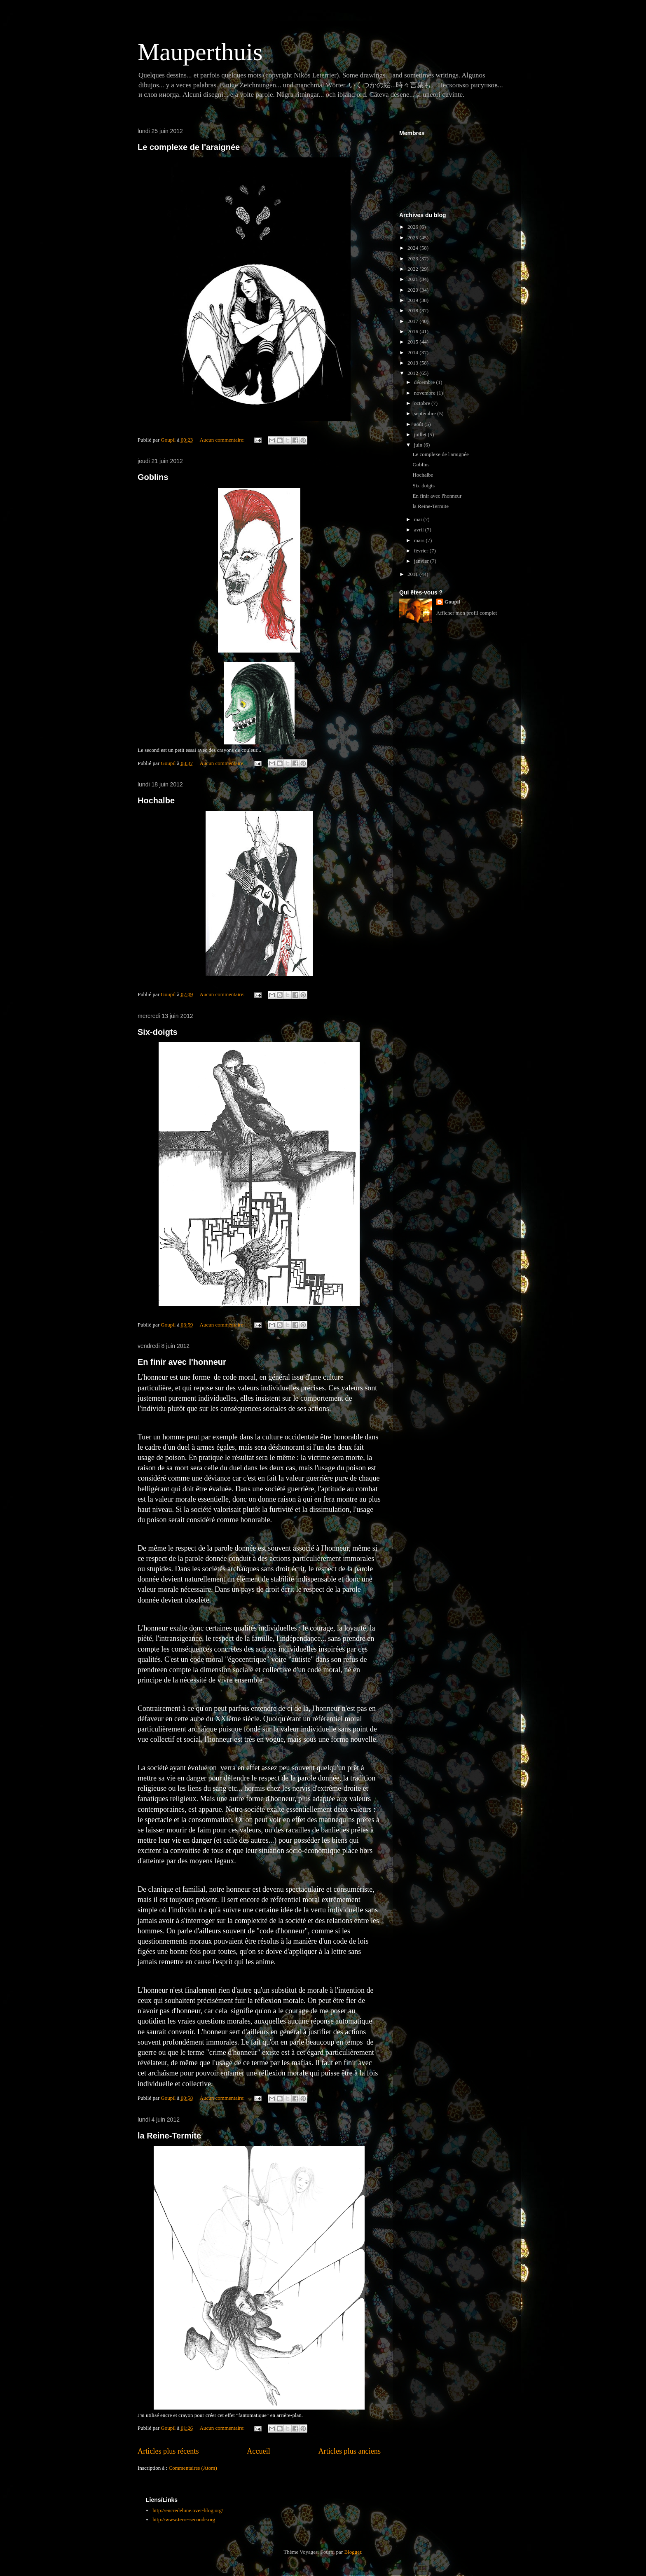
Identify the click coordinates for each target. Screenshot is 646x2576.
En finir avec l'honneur (182, 1361)
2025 (413, 237)
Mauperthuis (200, 52)
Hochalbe (156, 800)
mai (419, 519)
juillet (421, 434)
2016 (413, 331)
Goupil (452, 602)
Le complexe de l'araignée (189, 147)
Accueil (258, 2451)
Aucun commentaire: (223, 440)
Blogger (352, 2552)
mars (420, 540)
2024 (413, 248)
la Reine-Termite (169, 2135)
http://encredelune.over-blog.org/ (187, 2510)
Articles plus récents (168, 2451)
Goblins (153, 477)
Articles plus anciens (349, 2451)
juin (419, 445)
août (419, 424)
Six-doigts (158, 1031)
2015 (413, 342)
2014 (413, 352)
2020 (413, 290)
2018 (413, 310)
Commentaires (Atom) (193, 2468)
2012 (413, 373)
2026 (413, 227)
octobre (422, 403)
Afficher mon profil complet (466, 613)
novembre (425, 393)
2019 (413, 300)
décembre (425, 382)
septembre (426, 413)
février (422, 550)
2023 (413, 258)
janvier (422, 561)
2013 (413, 363)
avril (419, 529)
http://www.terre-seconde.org (183, 2519)
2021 (413, 279)
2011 (413, 574)
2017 (413, 321)
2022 (413, 269)
